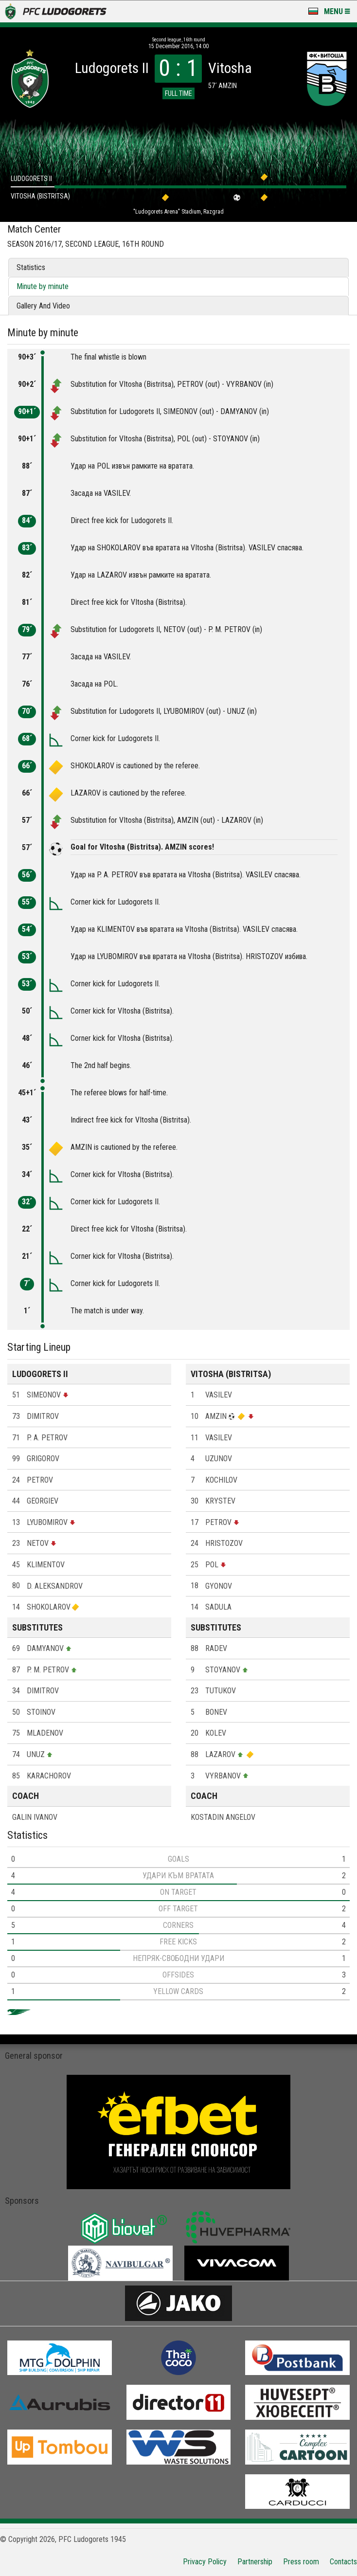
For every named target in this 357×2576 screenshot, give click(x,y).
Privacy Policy (205, 2561)
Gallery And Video (43, 305)
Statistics (31, 267)
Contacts (343, 2561)
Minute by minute (43, 286)
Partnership (254, 2561)
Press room (301, 2561)
